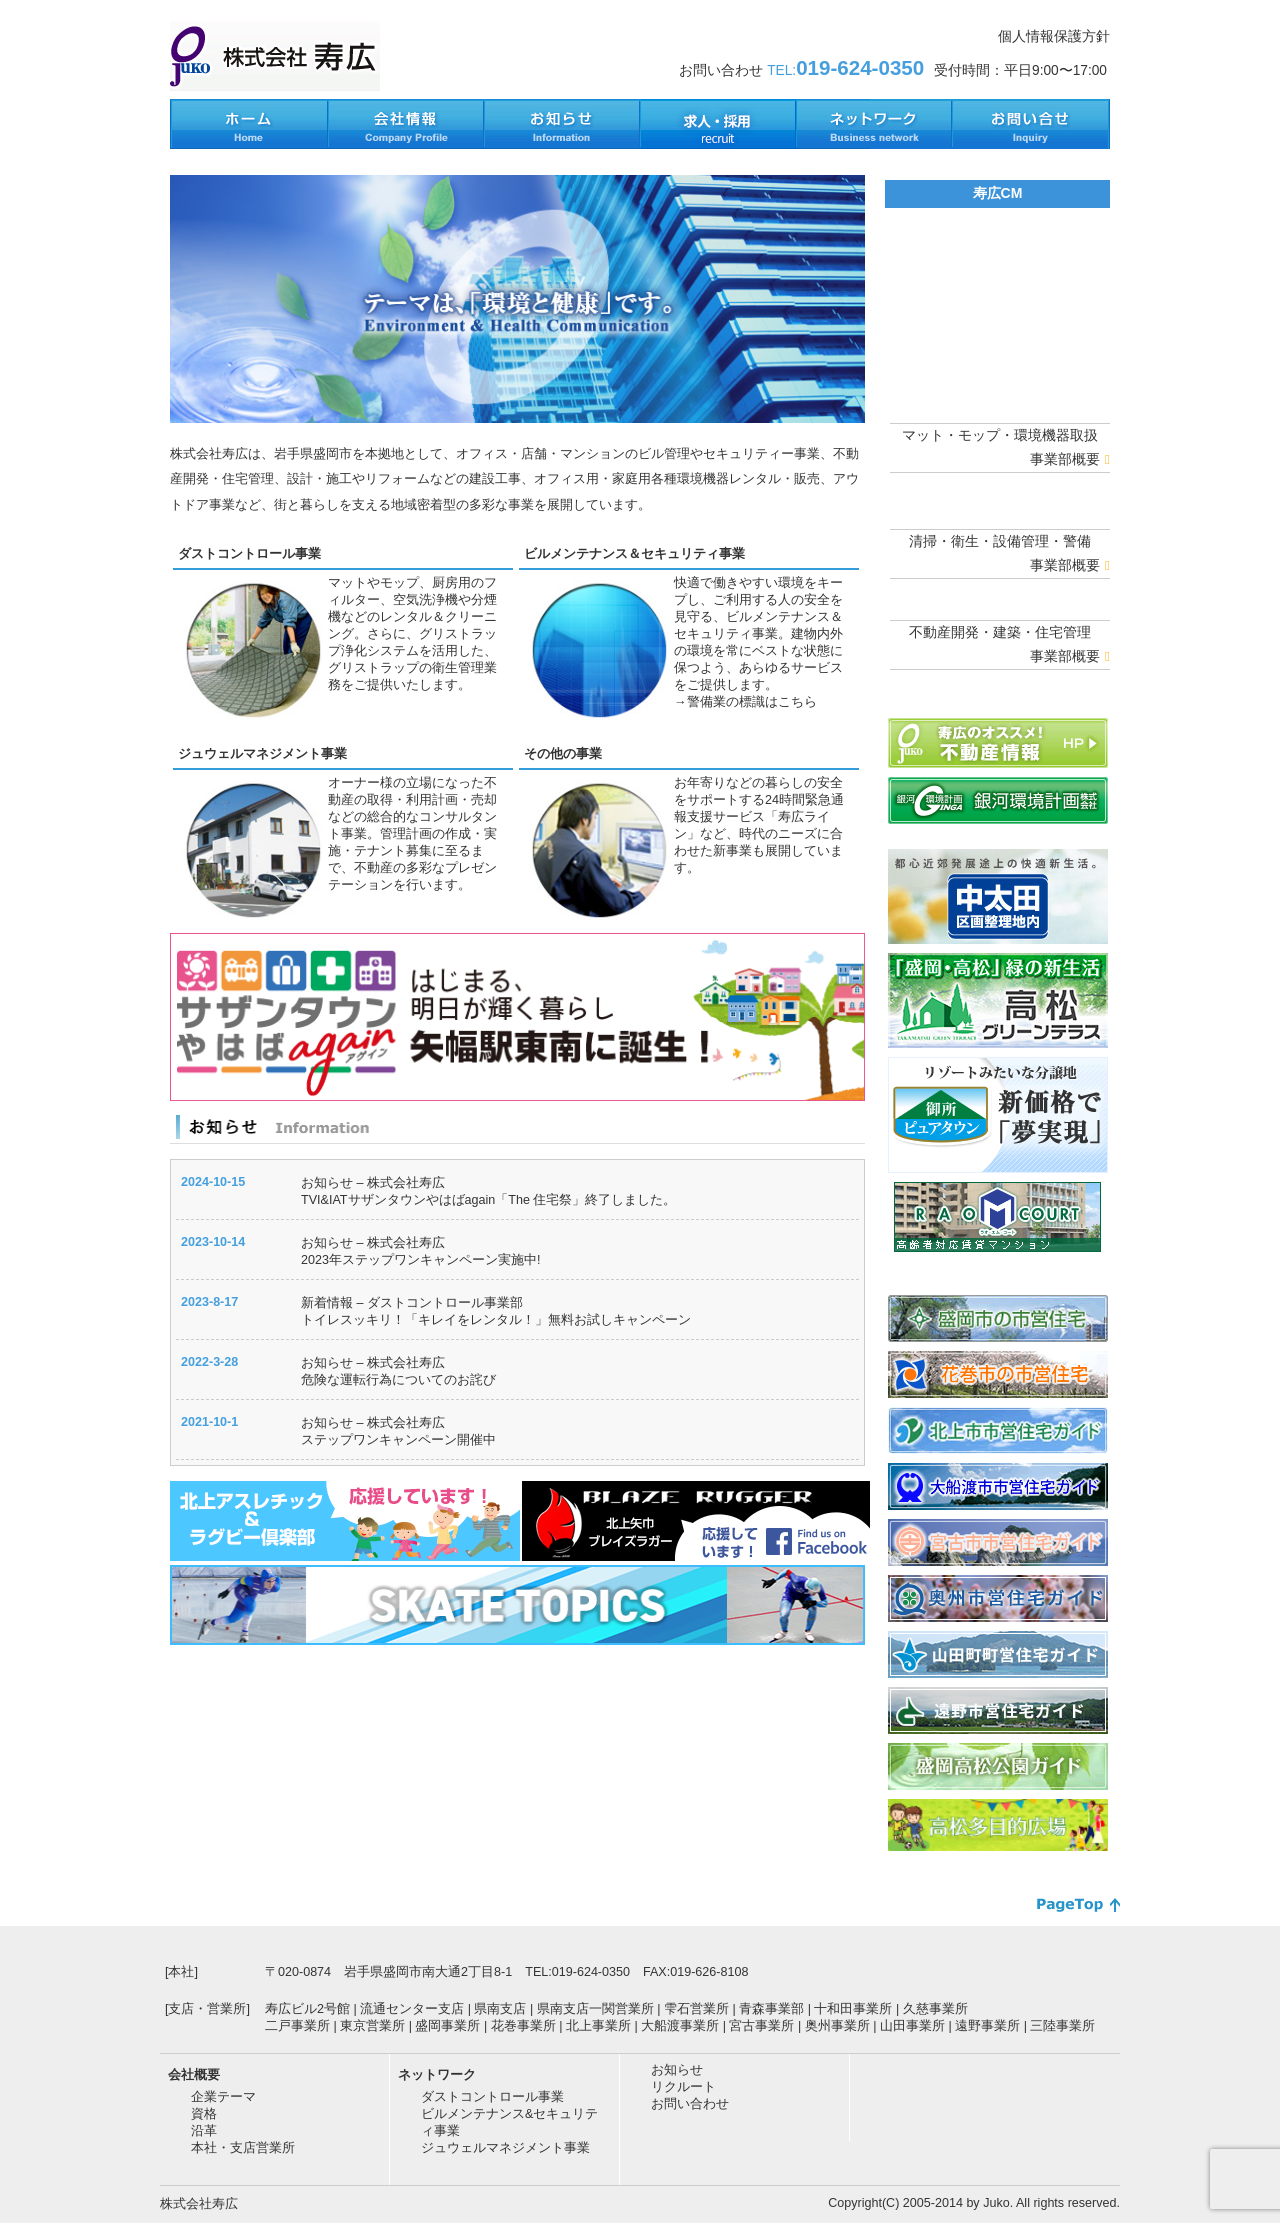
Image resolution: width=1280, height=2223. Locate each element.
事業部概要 (1070, 459)
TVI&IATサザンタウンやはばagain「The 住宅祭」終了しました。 (488, 1200)
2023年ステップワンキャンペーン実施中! (420, 1260)
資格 (204, 2114)
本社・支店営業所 (243, 2148)
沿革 (204, 2131)
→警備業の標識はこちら (745, 702)
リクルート (683, 2087)
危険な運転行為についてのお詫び (398, 1380)
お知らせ (677, 2070)
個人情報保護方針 (1054, 36)
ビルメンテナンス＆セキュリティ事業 (634, 554)
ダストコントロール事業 (249, 554)
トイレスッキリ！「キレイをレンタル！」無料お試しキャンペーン (496, 1320)
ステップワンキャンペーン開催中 (398, 1440)
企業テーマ (223, 2097)
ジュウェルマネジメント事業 (262, 754)
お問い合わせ (690, 2104)
